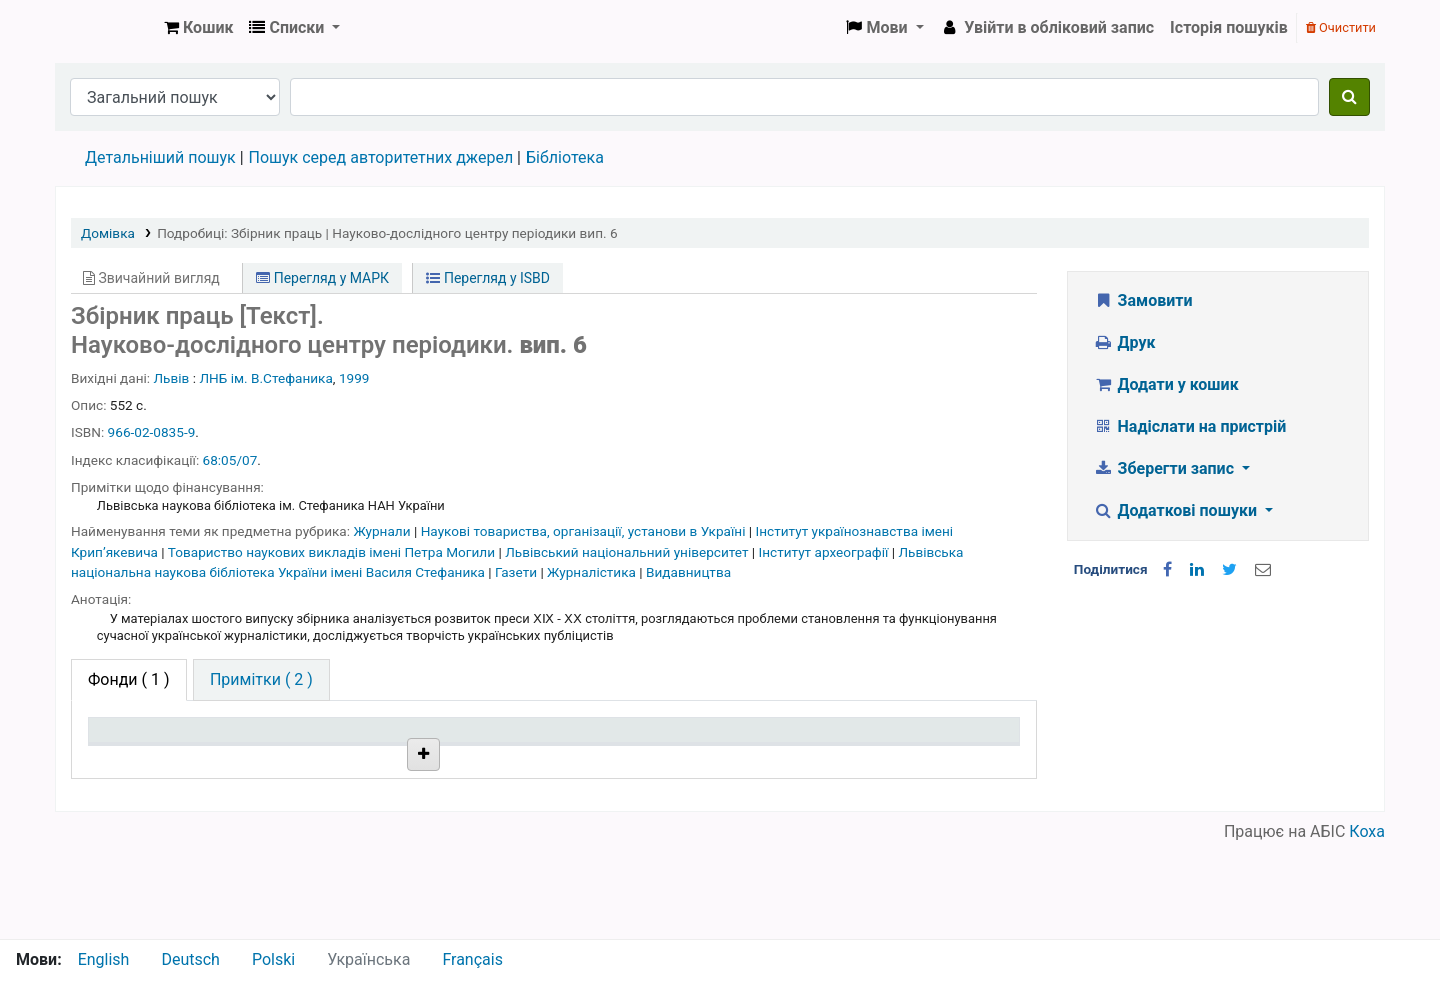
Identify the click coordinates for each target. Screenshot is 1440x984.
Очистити (1341, 27)
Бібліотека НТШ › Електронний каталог (106, 28)
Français (472, 959)
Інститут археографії (825, 552)
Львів (172, 378)
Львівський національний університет (628, 552)
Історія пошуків (1229, 27)
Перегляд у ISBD (488, 278)
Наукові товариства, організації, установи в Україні (585, 531)
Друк (1124, 342)
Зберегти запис (1165, 468)
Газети (517, 572)
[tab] (261, 680)
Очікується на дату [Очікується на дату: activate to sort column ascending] (911, 759)
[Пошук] (1349, 97)
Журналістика (593, 572)
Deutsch (190, 959)
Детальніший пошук (160, 157)
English (104, 959)
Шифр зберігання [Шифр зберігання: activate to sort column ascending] (532, 759)
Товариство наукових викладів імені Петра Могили (333, 552)
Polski (273, 959)
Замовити (1143, 300)
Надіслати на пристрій (1189, 426)
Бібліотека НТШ (347, 805)
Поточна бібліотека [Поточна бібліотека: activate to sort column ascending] (352, 759)
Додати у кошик (1166, 384)
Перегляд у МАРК (322, 278)
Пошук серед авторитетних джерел (381, 157)
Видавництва (688, 572)
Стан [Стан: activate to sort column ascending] (676, 759)
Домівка (108, 233)
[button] (198, 28)
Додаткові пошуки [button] (1177, 510)
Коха (1367, 926)
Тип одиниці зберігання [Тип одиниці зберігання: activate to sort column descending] (142, 749)
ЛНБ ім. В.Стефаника (265, 378)
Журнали (383, 531)
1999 (354, 378)
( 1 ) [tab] (129, 679)
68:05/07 (230, 460)
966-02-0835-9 (152, 432)
